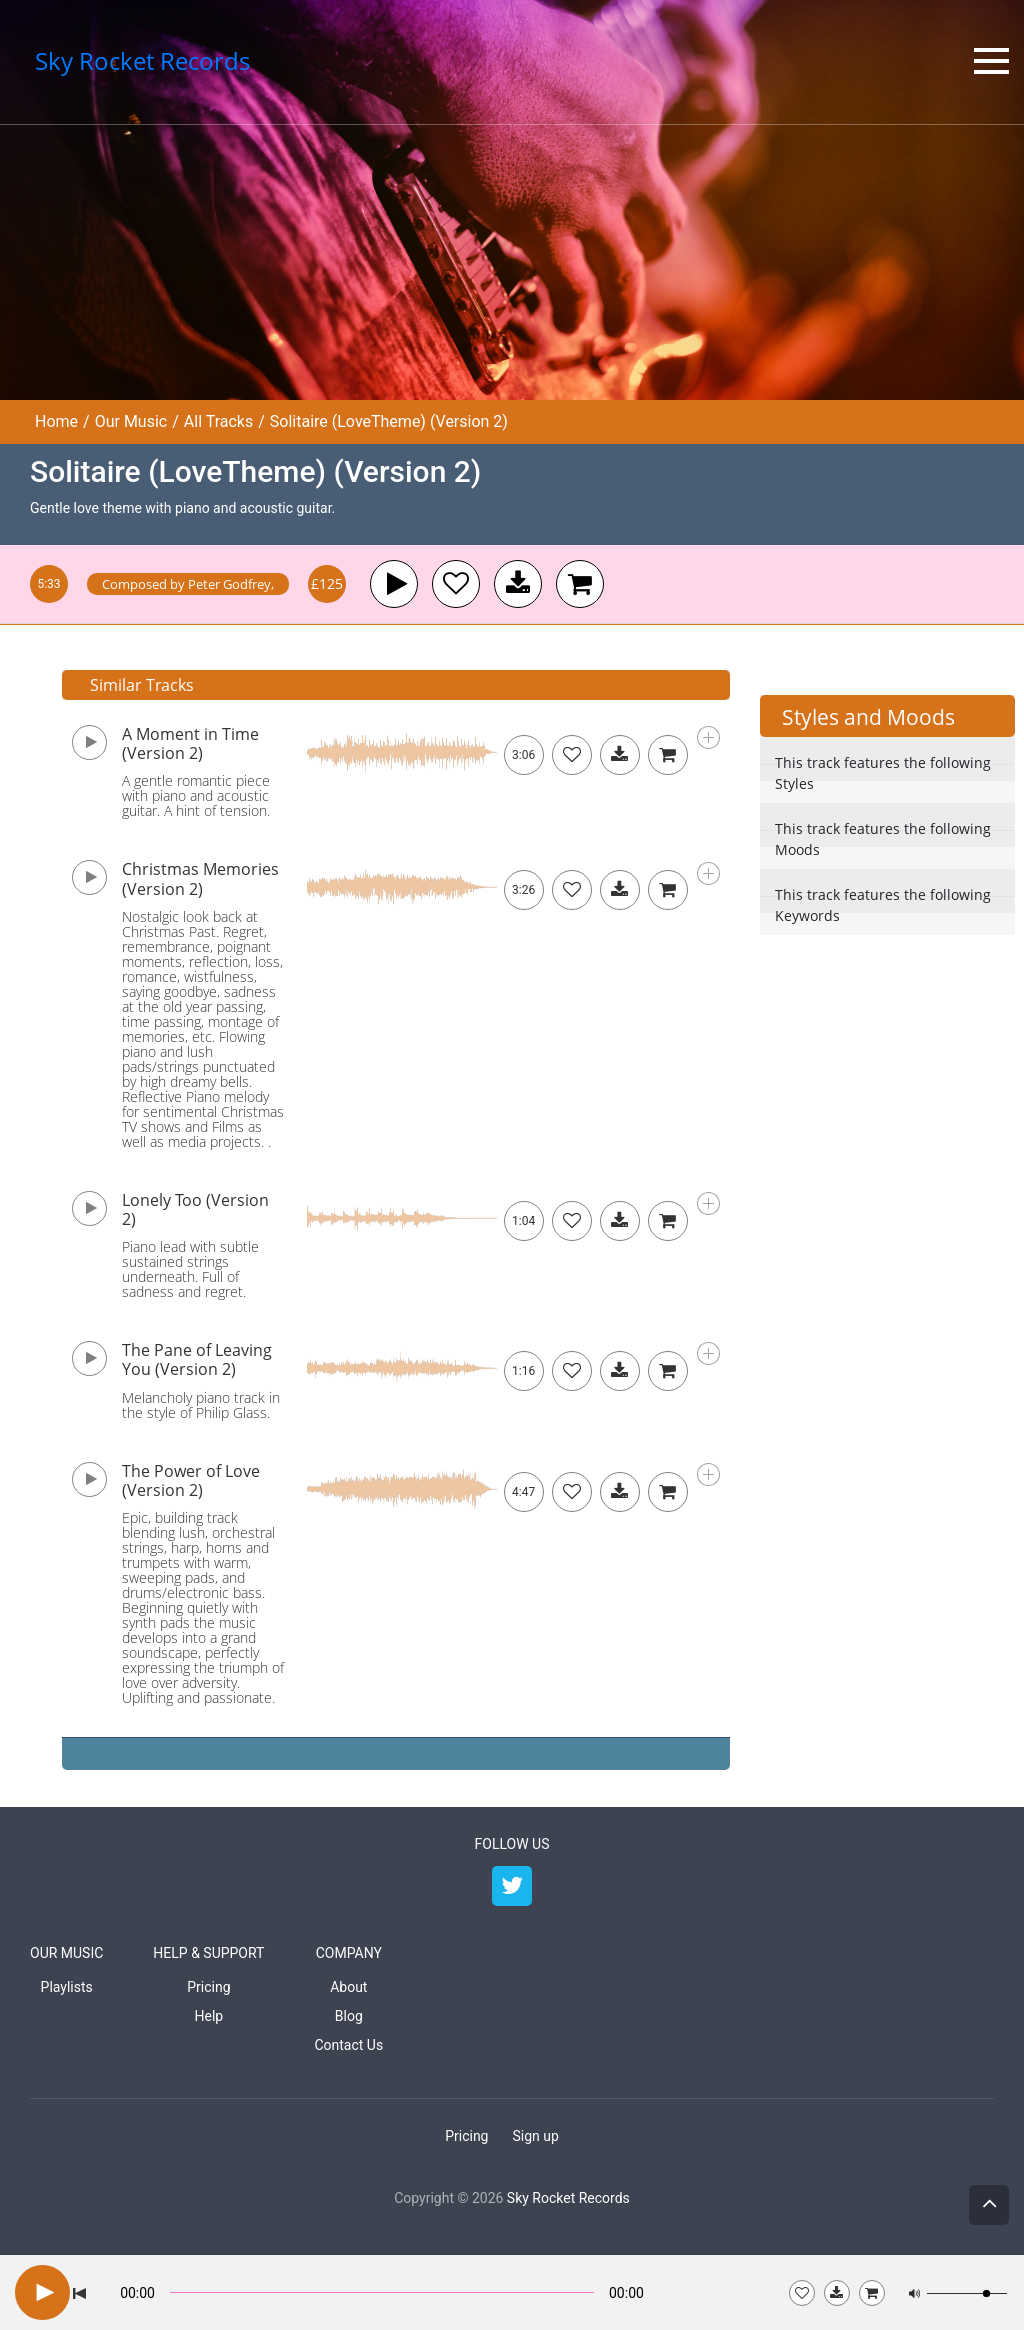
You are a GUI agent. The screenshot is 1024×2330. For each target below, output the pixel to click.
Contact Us (348, 2045)
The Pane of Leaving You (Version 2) (197, 1359)
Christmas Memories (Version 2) (200, 878)
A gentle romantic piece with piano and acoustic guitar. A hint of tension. (196, 795)
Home (56, 421)
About (348, 1987)
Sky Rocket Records (568, 2198)
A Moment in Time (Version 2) (190, 743)
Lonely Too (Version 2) (195, 1209)
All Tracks (218, 421)
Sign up (535, 2136)
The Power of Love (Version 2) (191, 1480)
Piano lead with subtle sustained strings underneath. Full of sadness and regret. (190, 1269)
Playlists (67, 1987)
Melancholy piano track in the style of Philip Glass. (201, 1405)
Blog (349, 2016)
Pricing (208, 1987)
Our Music (131, 421)
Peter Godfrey (229, 584)
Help (209, 2016)
